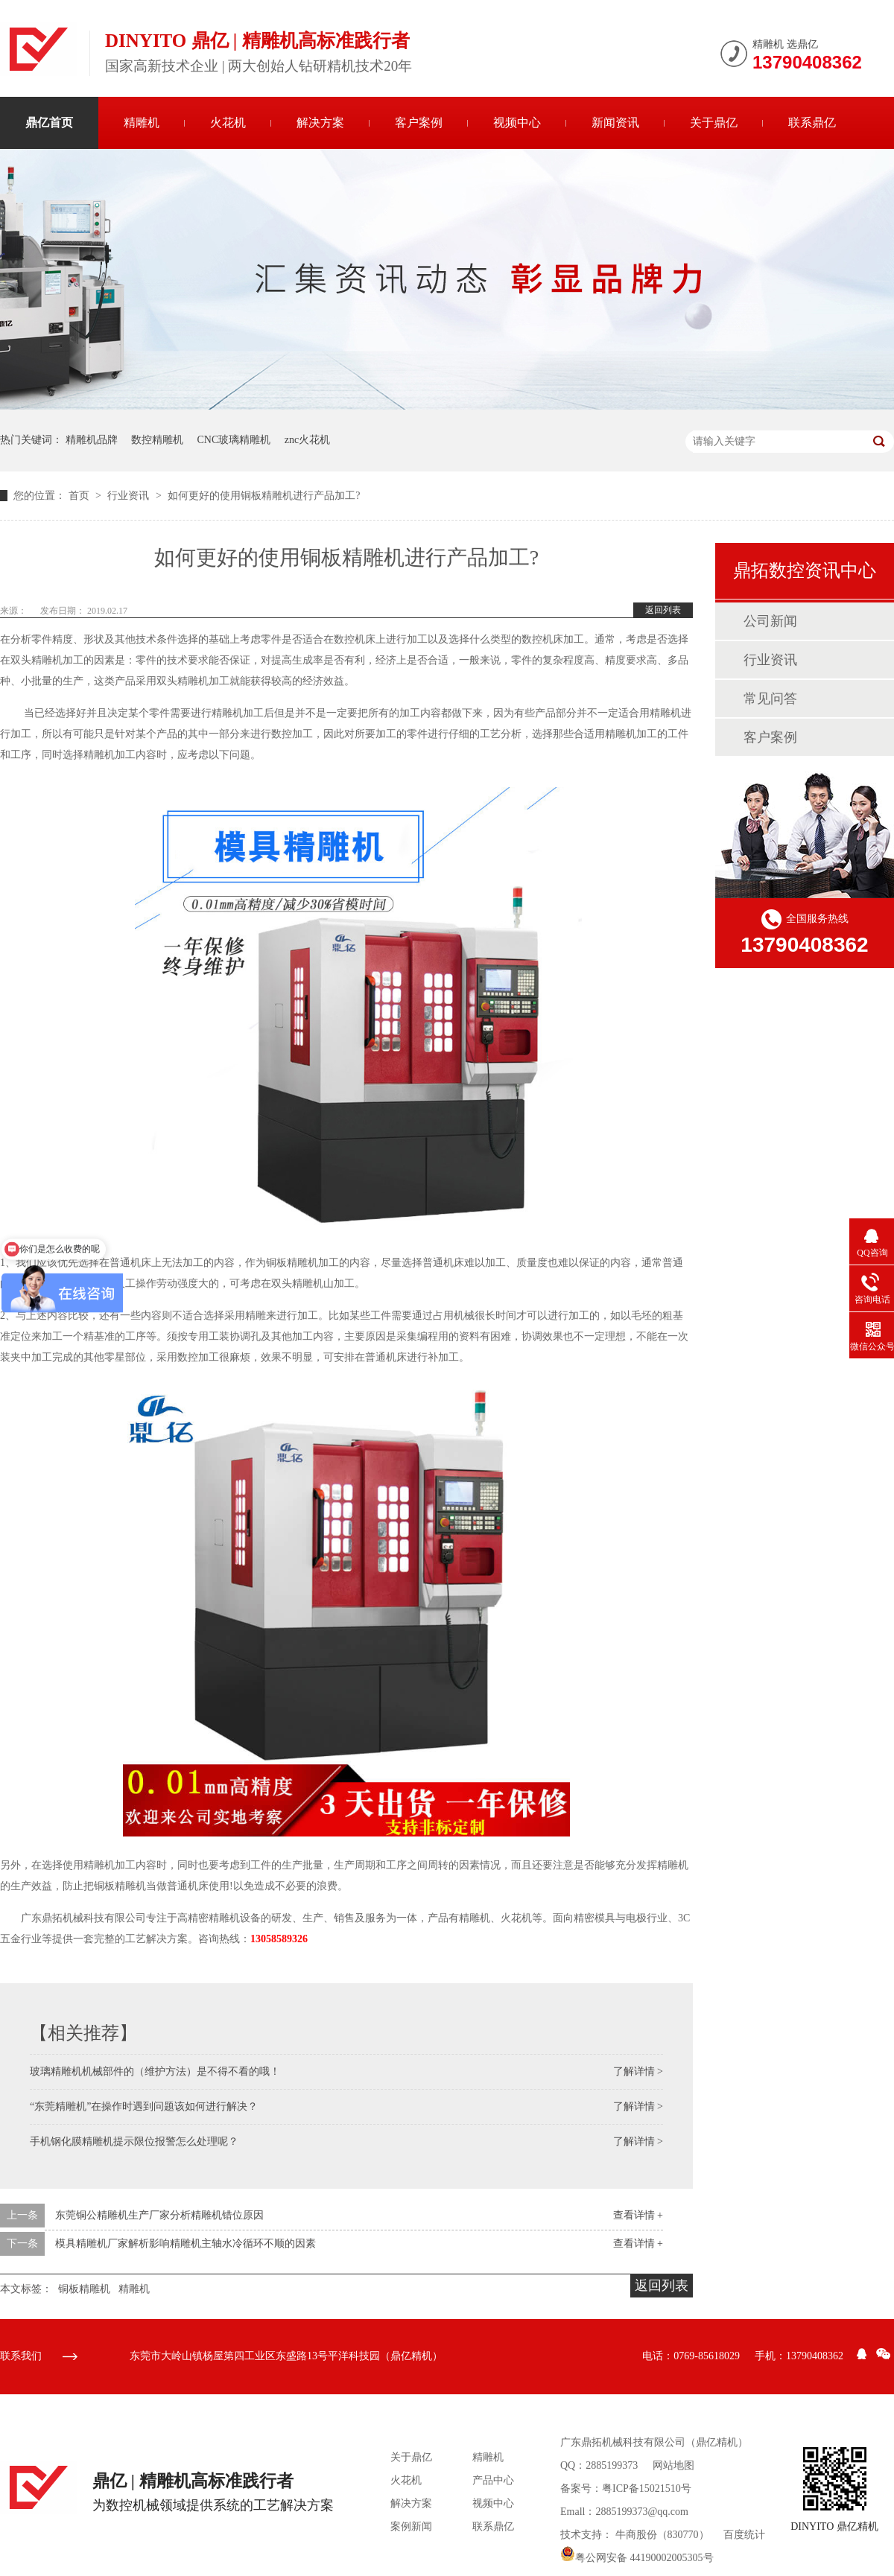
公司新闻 (770, 621)
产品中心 (493, 2480)
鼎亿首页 (49, 122)
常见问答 (770, 698)
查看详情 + (638, 2215)
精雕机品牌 (92, 439)
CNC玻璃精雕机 (234, 439)
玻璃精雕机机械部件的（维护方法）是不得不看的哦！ (155, 2071)
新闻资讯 (615, 122)
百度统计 (744, 2534)
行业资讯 (129, 495)
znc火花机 (307, 439)
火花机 (228, 122)
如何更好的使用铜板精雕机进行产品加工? (264, 495)
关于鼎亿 (714, 122)
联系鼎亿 (812, 122)
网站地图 (673, 2465)
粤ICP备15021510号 (646, 2488)
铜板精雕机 (84, 2288)
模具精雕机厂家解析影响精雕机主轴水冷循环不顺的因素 (185, 2243)
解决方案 (320, 122)
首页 (80, 495)
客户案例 (419, 122)
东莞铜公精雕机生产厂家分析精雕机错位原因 (159, 2215)
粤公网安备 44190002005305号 (637, 2557)
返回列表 (663, 610)
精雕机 (141, 122)
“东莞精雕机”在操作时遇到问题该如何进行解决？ (144, 2106)
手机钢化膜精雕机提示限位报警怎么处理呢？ (134, 2141)
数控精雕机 (157, 439)
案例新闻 (411, 2526)
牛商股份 (636, 2534)
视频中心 (517, 122)
